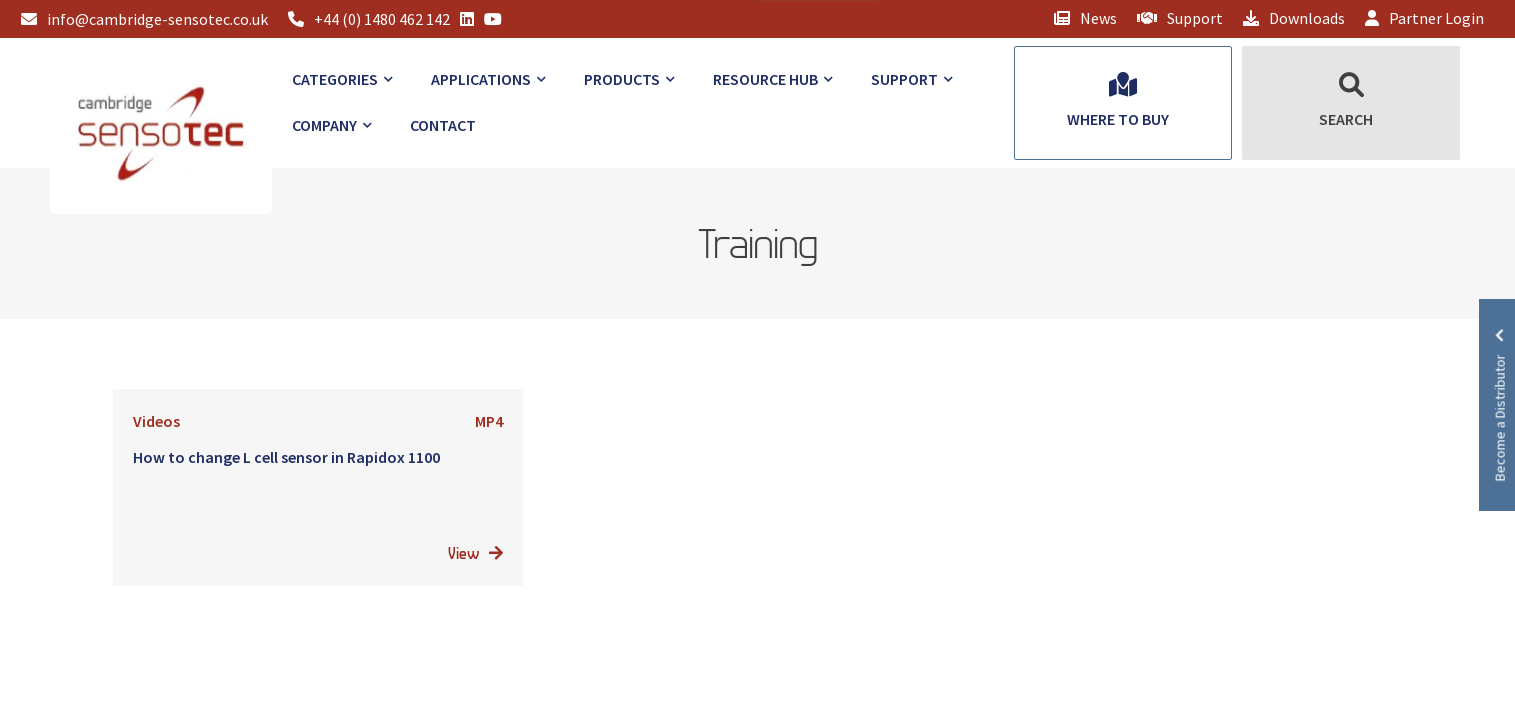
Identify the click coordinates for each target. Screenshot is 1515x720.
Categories (335, 79)
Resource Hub (765, 79)
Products (622, 79)
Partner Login (1424, 18)
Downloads (1294, 18)
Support (1180, 18)
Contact (443, 125)
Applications (481, 79)
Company (324, 125)
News (1085, 18)
